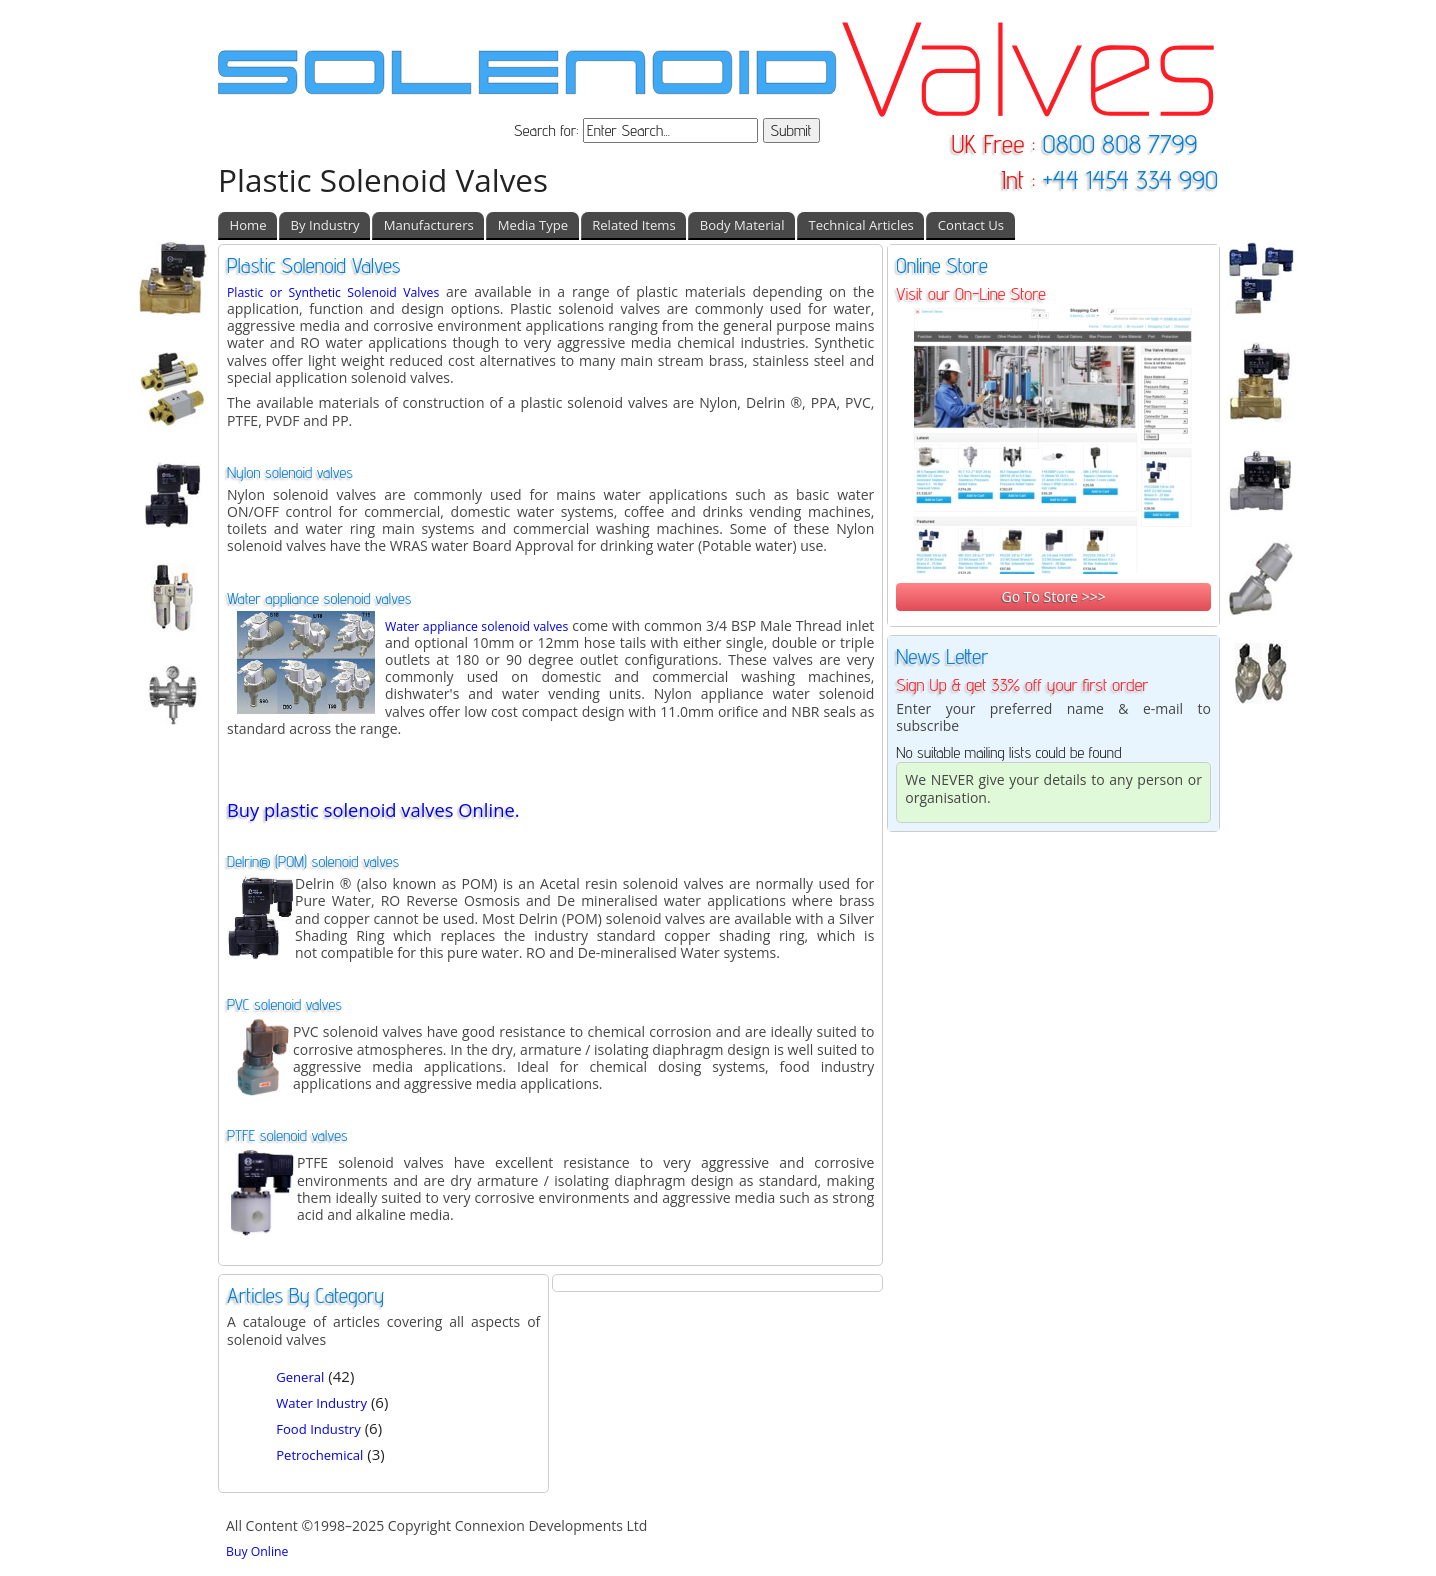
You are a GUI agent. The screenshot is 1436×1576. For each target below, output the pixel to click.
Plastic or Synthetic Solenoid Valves (333, 292)
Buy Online (257, 1551)
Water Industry (321, 1403)
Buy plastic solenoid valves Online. (373, 809)
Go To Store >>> (1053, 596)
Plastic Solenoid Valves (383, 179)
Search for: (548, 130)
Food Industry (318, 1429)
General (300, 1377)
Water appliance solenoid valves (476, 626)
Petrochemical (319, 1455)
